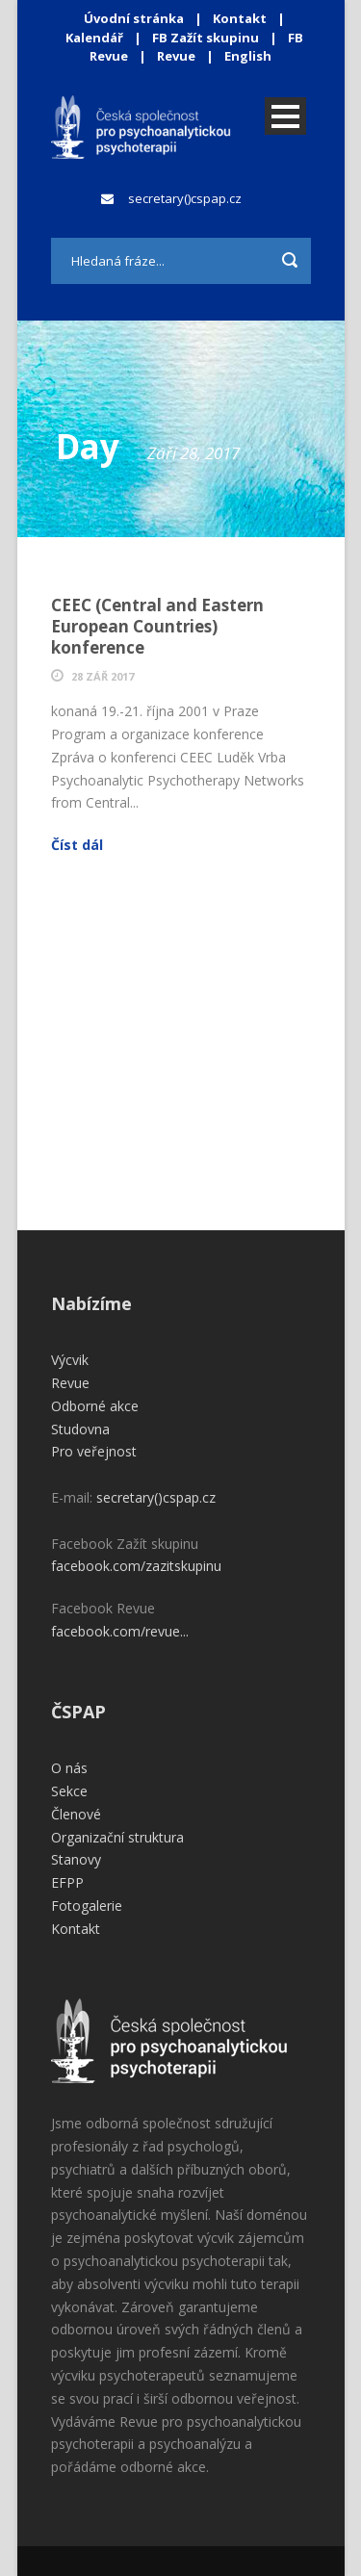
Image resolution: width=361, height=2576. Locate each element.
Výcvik (70, 1360)
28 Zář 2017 (102, 676)
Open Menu (285, 116)
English (247, 55)
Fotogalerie (86, 1905)
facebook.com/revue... (120, 1631)
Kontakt (240, 18)
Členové (76, 1814)
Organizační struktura (117, 1837)
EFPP (67, 1882)
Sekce (69, 1791)
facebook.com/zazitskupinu (136, 1566)
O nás (69, 1768)
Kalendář (95, 37)
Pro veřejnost (94, 1451)
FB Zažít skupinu (205, 37)
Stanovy (76, 1859)
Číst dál (77, 845)
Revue (176, 55)
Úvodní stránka (134, 18)
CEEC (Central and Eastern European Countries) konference (157, 626)
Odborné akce (95, 1406)
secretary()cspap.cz (185, 198)
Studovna (80, 1429)
